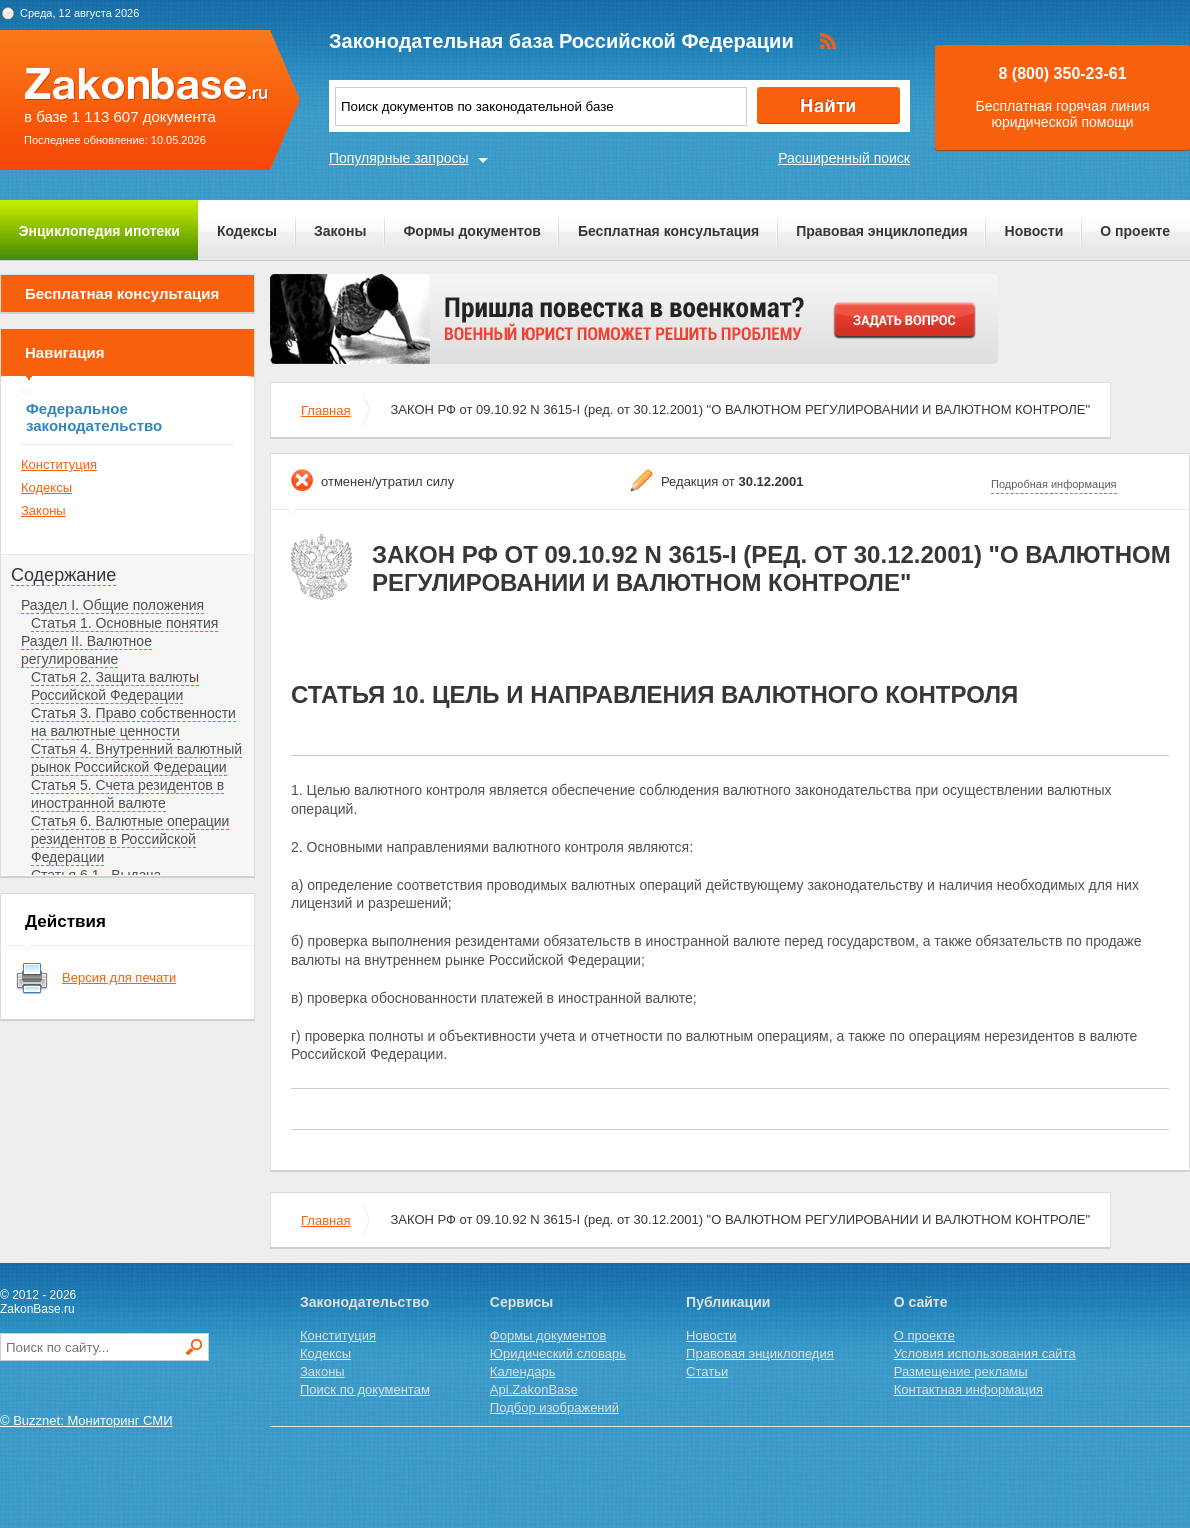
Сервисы (521, 1302)
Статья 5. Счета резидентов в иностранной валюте (127, 794)
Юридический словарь (558, 1353)
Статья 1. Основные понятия (124, 623)
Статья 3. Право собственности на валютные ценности (133, 722)
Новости (1034, 231)
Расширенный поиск (844, 158)
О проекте (1135, 231)
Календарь (523, 1371)
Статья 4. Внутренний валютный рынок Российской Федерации (136, 758)
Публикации (728, 1302)
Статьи (707, 1371)
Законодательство (364, 1302)
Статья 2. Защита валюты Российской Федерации (115, 686)
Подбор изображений (554, 1407)
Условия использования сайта (985, 1353)
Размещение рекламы (961, 1371)
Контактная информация (968, 1389)
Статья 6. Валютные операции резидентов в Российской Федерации (130, 839)
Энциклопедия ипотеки (99, 231)
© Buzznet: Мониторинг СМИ (86, 1420)
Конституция (59, 464)
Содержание (63, 575)
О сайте (921, 1302)
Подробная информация (1054, 484)
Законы (340, 231)
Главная (325, 410)
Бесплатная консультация (668, 231)
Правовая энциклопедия (881, 231)
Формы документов (472, 231)
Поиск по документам (365, 1389)
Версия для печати (119, 977)
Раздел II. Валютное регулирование (86, 650)
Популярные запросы (399, 158)
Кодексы (247, 231)
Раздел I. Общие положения (112, 605)
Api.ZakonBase (534, 1389)
